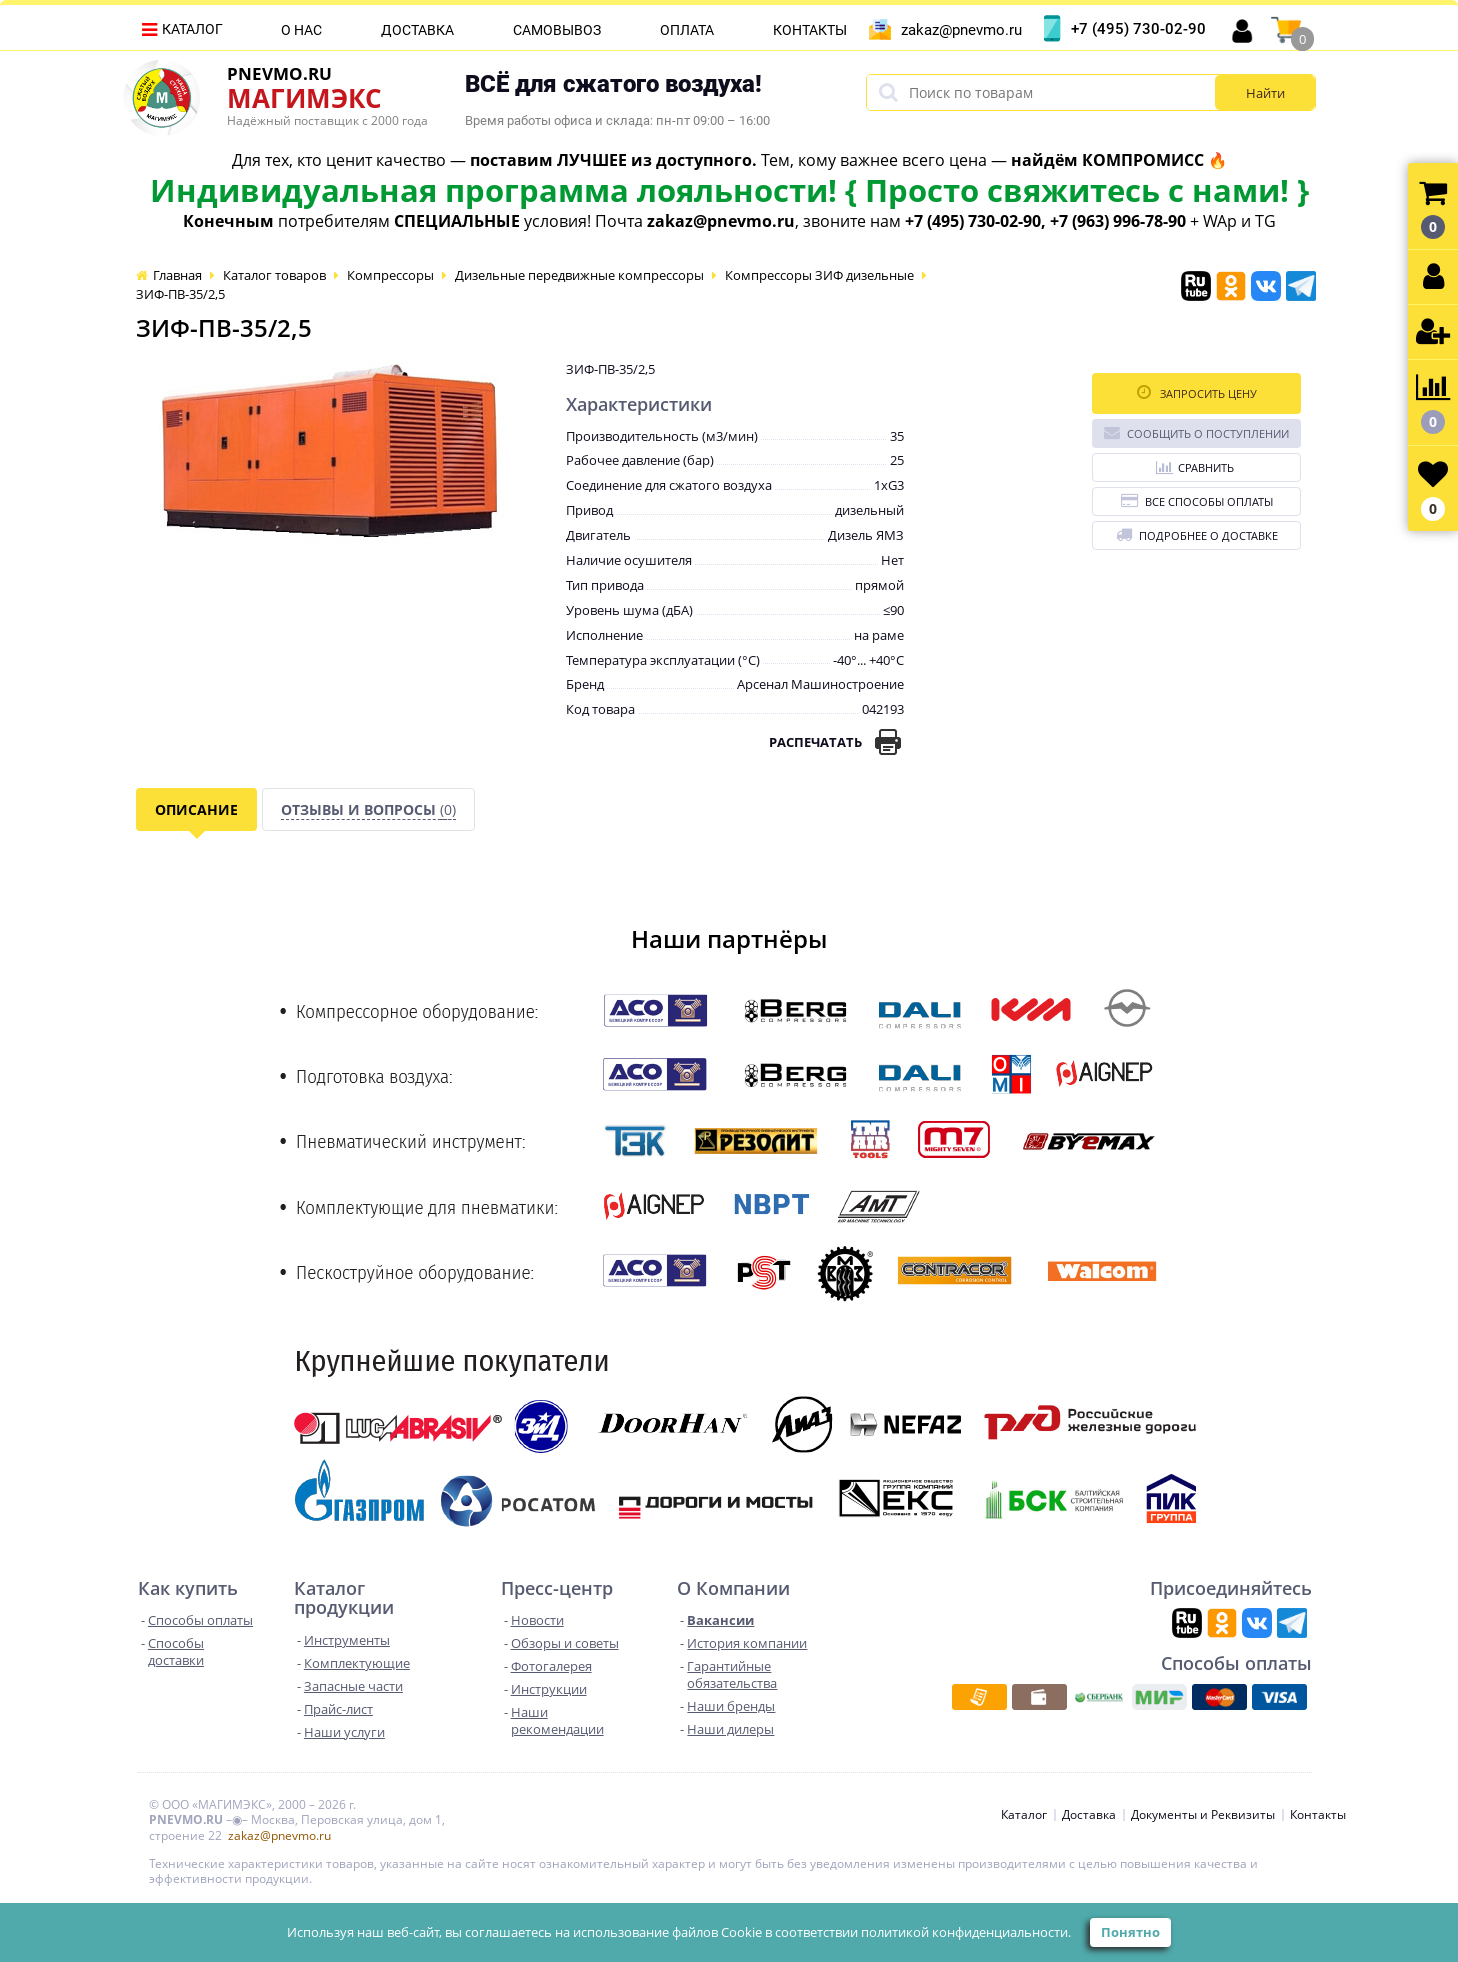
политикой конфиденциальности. (966, 1932)
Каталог (192, 29)
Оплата (687, 30)
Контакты (810, 30)
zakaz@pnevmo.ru (961, 30)
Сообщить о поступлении (1196, 432)
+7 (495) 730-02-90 (1138, 29)
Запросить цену (1197, 392)
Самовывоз (557, 30)
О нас (301, 30)
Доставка (417, 30)
